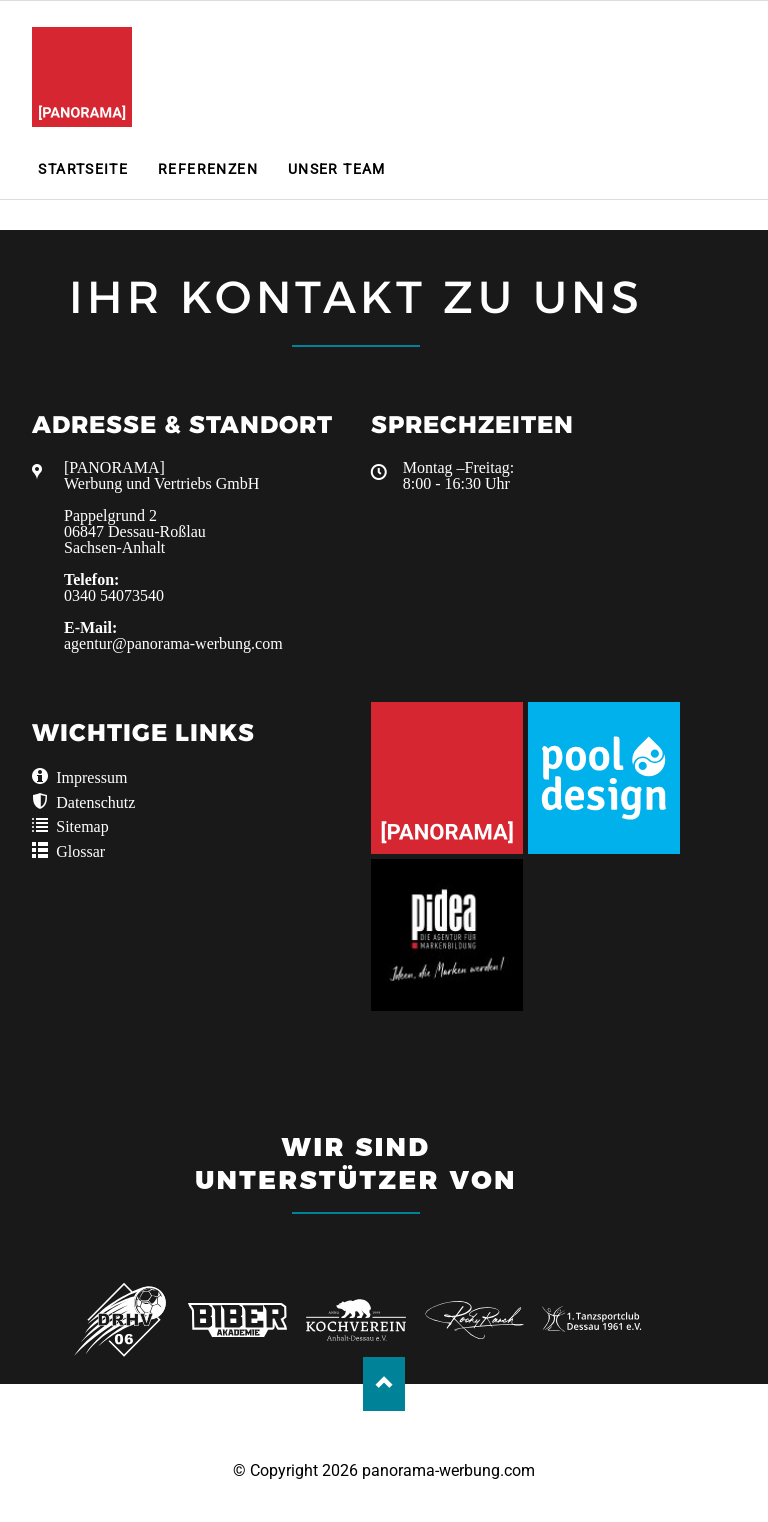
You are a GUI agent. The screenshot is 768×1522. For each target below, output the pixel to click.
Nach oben (384, 1383)
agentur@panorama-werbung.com (173, 643)
